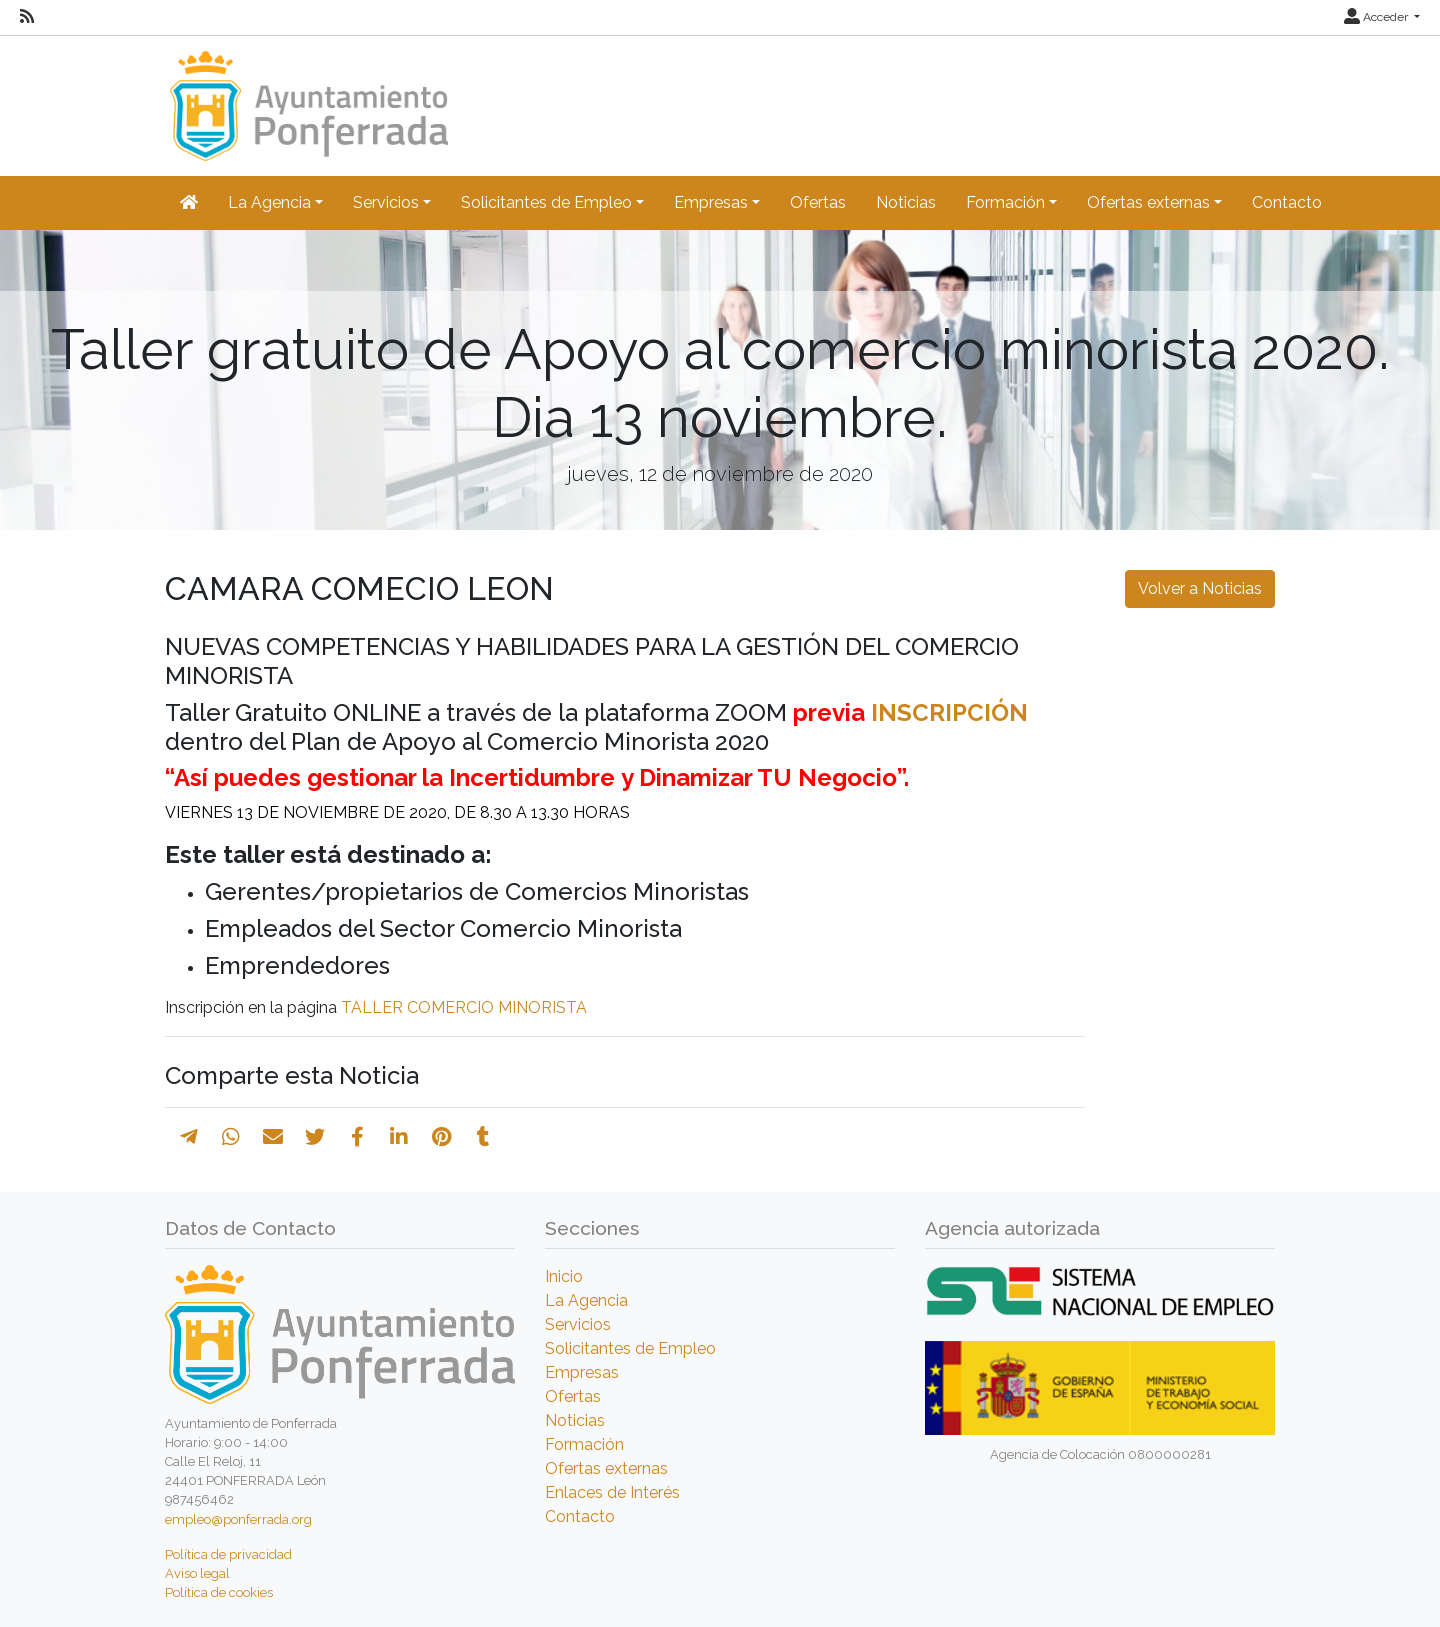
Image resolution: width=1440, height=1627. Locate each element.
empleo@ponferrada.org (238, 1519)
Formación (584, 1444)
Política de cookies (219, 1592)
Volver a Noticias (1200, 588)
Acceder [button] (1377, 17)
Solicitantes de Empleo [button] (546, 202)
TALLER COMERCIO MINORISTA (464, 1007)
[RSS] (27, 17)
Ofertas (818, 202)
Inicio (564, 1276)
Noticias (906, 202)
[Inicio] (306, 96)
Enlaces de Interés (612, 1492)
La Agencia (586, 1300)
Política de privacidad (228, 1554)
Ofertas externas (606, 1468)
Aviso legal (197, 1573)
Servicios (578, 1324)
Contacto (1287, 202)
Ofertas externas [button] (1148, 202)
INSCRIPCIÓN (949, 712)
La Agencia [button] (269, 202)
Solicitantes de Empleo (630, 1348)
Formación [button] (1005, 202)
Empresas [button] (711, 202)
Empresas (582, 1372)
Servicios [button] (386, 202)
